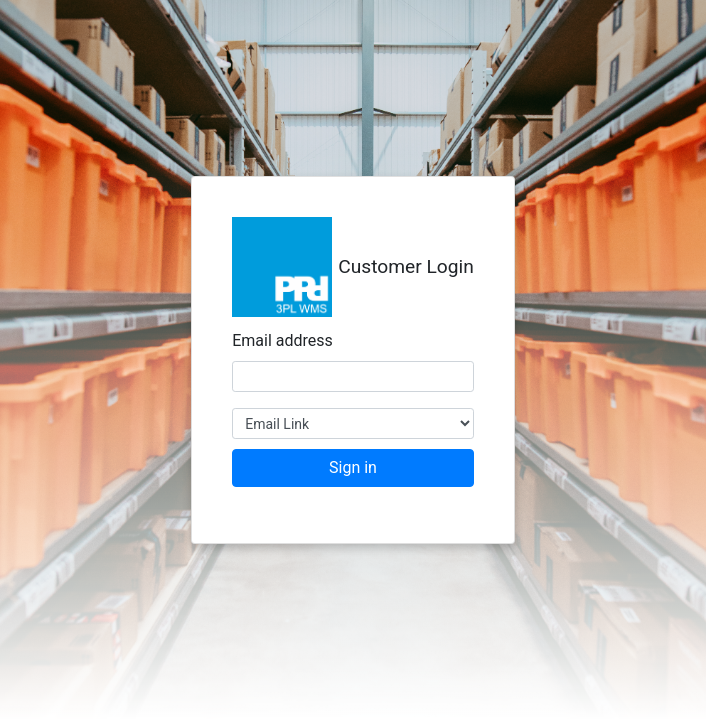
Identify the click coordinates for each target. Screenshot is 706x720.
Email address (282, 340)
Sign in (353, 467)
